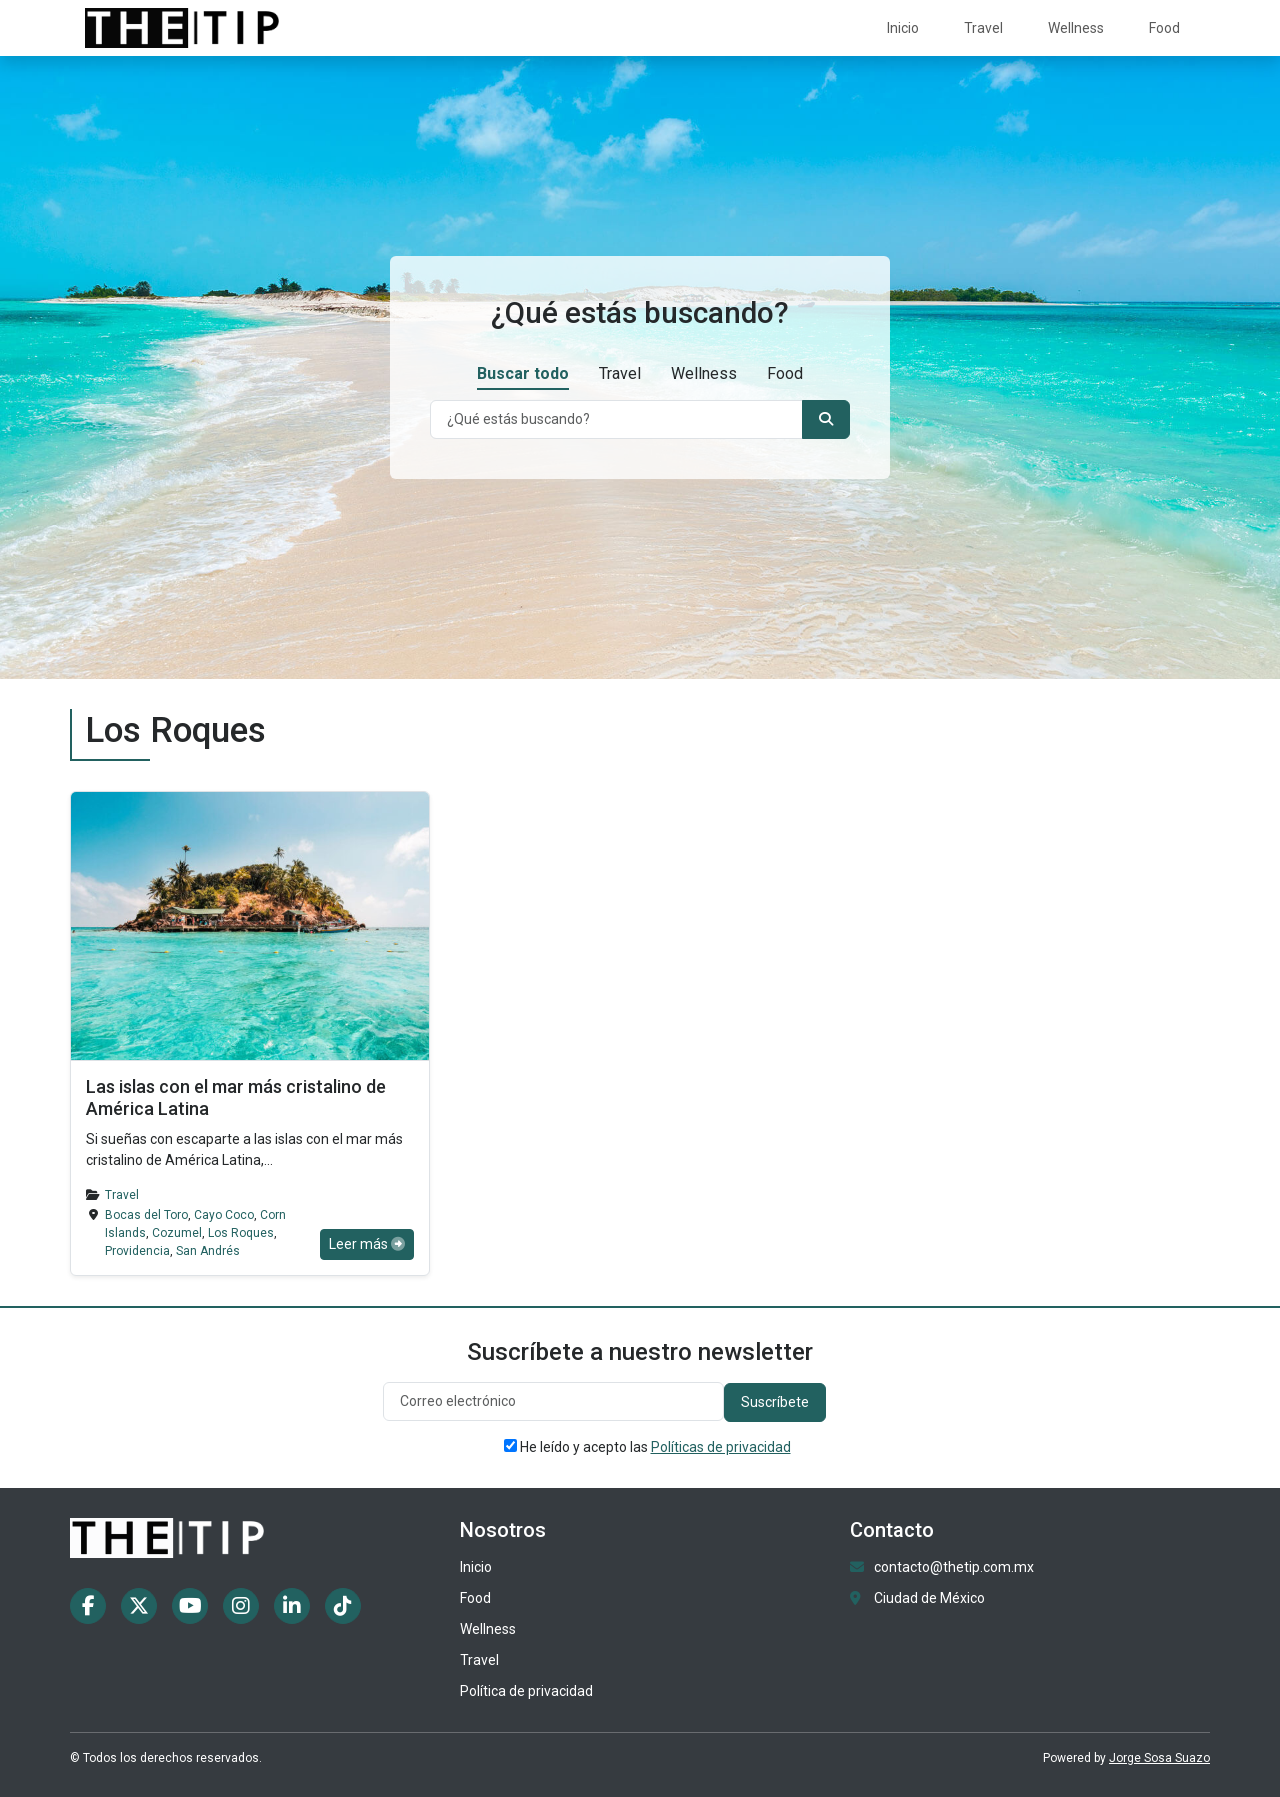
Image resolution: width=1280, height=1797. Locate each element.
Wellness (1076, 28)
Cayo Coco (224, 1215)
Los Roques (241, 1233)
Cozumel (177, 1233)
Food (1164, 28)
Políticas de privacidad (721, 1447)
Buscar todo (523, 373)
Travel (983, 28)
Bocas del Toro (146, 1215)
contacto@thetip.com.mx (954, 1567)
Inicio (903, 28)
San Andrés (208, 1251)
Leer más (367, 1244)
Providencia (137, 1251)
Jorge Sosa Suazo (1159, 1758)
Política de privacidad (526, 1691)
